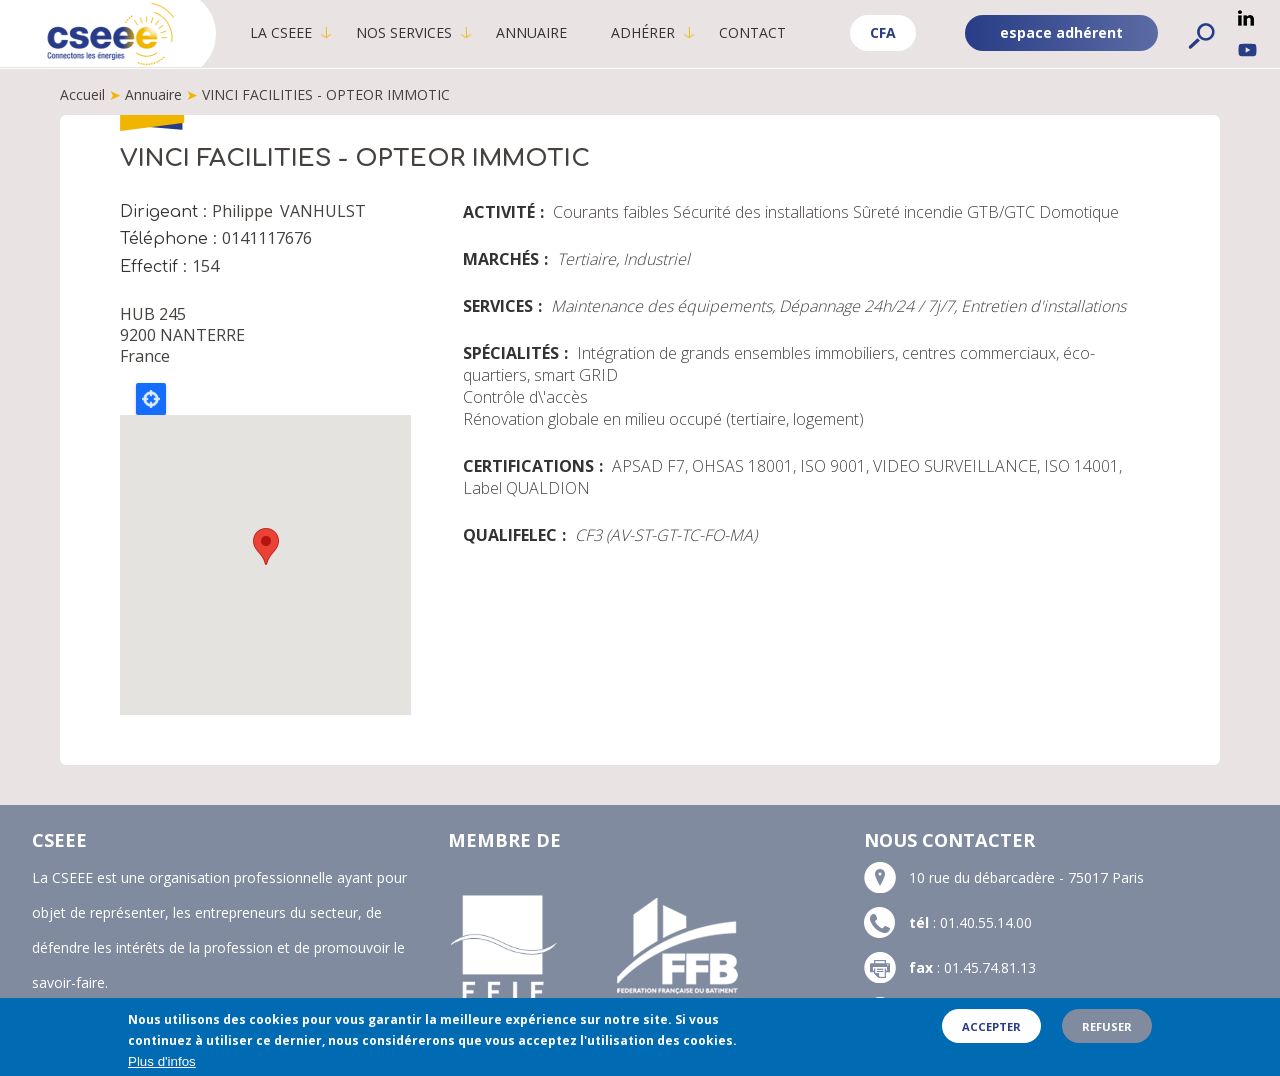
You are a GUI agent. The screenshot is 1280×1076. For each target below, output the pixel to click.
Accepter (991, 1026)
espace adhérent (1061, 32)
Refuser (1107, 1026)
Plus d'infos (162, 1061)
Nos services (408, 32)
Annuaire (535, 32)
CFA (883, 32)
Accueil (82, 94)
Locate (151, 399)
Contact (756, 32)
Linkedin (1246, 18)
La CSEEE (285, 32)
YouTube (1247, 50)
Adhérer (647, 32)
